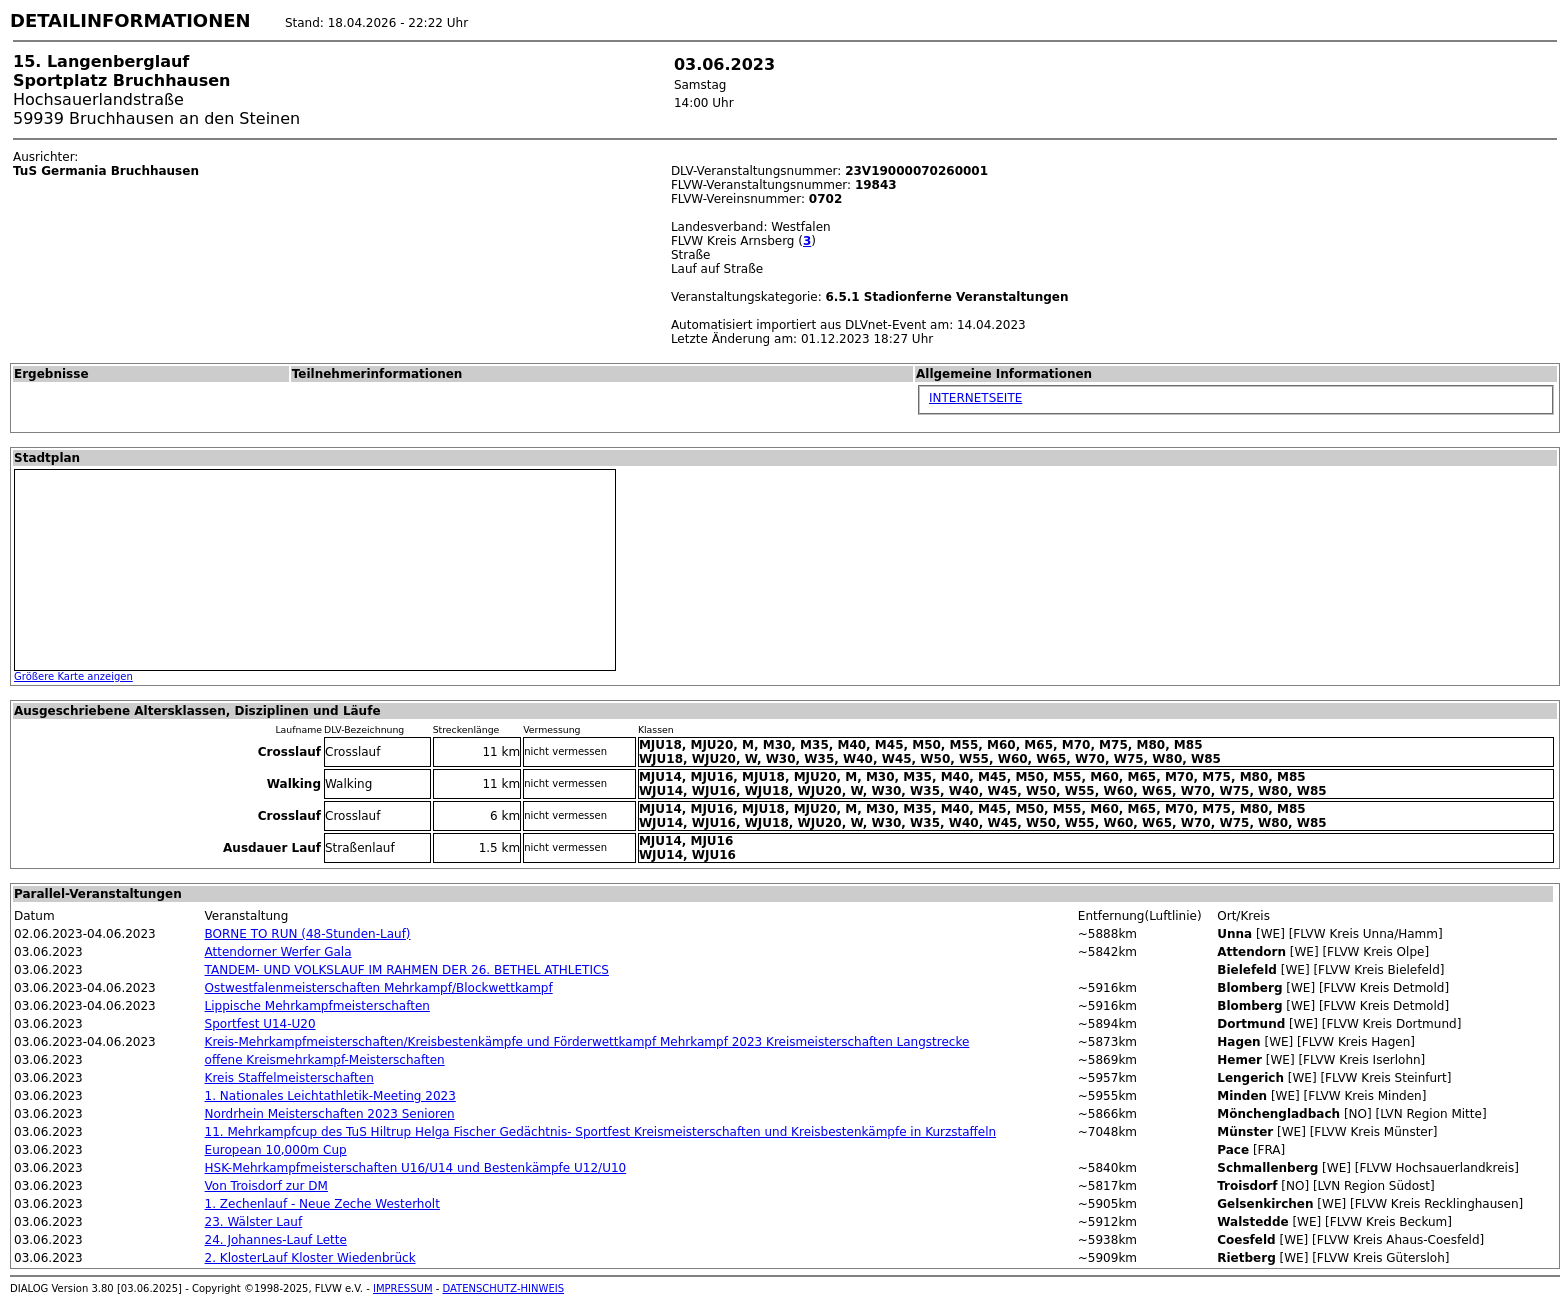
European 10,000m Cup (276, 1150)
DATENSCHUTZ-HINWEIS (504, 1288)
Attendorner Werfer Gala (278, 952)
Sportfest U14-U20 (260, 1024)
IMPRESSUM (403, 1288)
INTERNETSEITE (975, 398)
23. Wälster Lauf (254, 1222)
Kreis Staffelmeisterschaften (289, 1078)
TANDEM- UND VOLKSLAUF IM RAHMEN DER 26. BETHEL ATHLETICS (407, 970)
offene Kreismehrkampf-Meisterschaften (325, 1060)
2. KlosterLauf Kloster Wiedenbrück (310, 1258)
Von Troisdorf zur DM (266, 1186)
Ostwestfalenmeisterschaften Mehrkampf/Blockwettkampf (379, 988)
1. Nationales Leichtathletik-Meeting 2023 (330, 1096)
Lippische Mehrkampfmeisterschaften (317, 1006)
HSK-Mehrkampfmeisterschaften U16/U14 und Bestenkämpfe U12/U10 (416, 1168)
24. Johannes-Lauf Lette (276, 1240)
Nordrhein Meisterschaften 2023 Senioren (330, 1114)
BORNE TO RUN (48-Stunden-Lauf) (308, 934)
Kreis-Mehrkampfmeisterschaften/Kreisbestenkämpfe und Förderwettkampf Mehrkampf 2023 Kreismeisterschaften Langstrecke (587, 1042)
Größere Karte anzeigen (73, 676)
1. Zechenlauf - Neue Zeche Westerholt (322, 1204)
